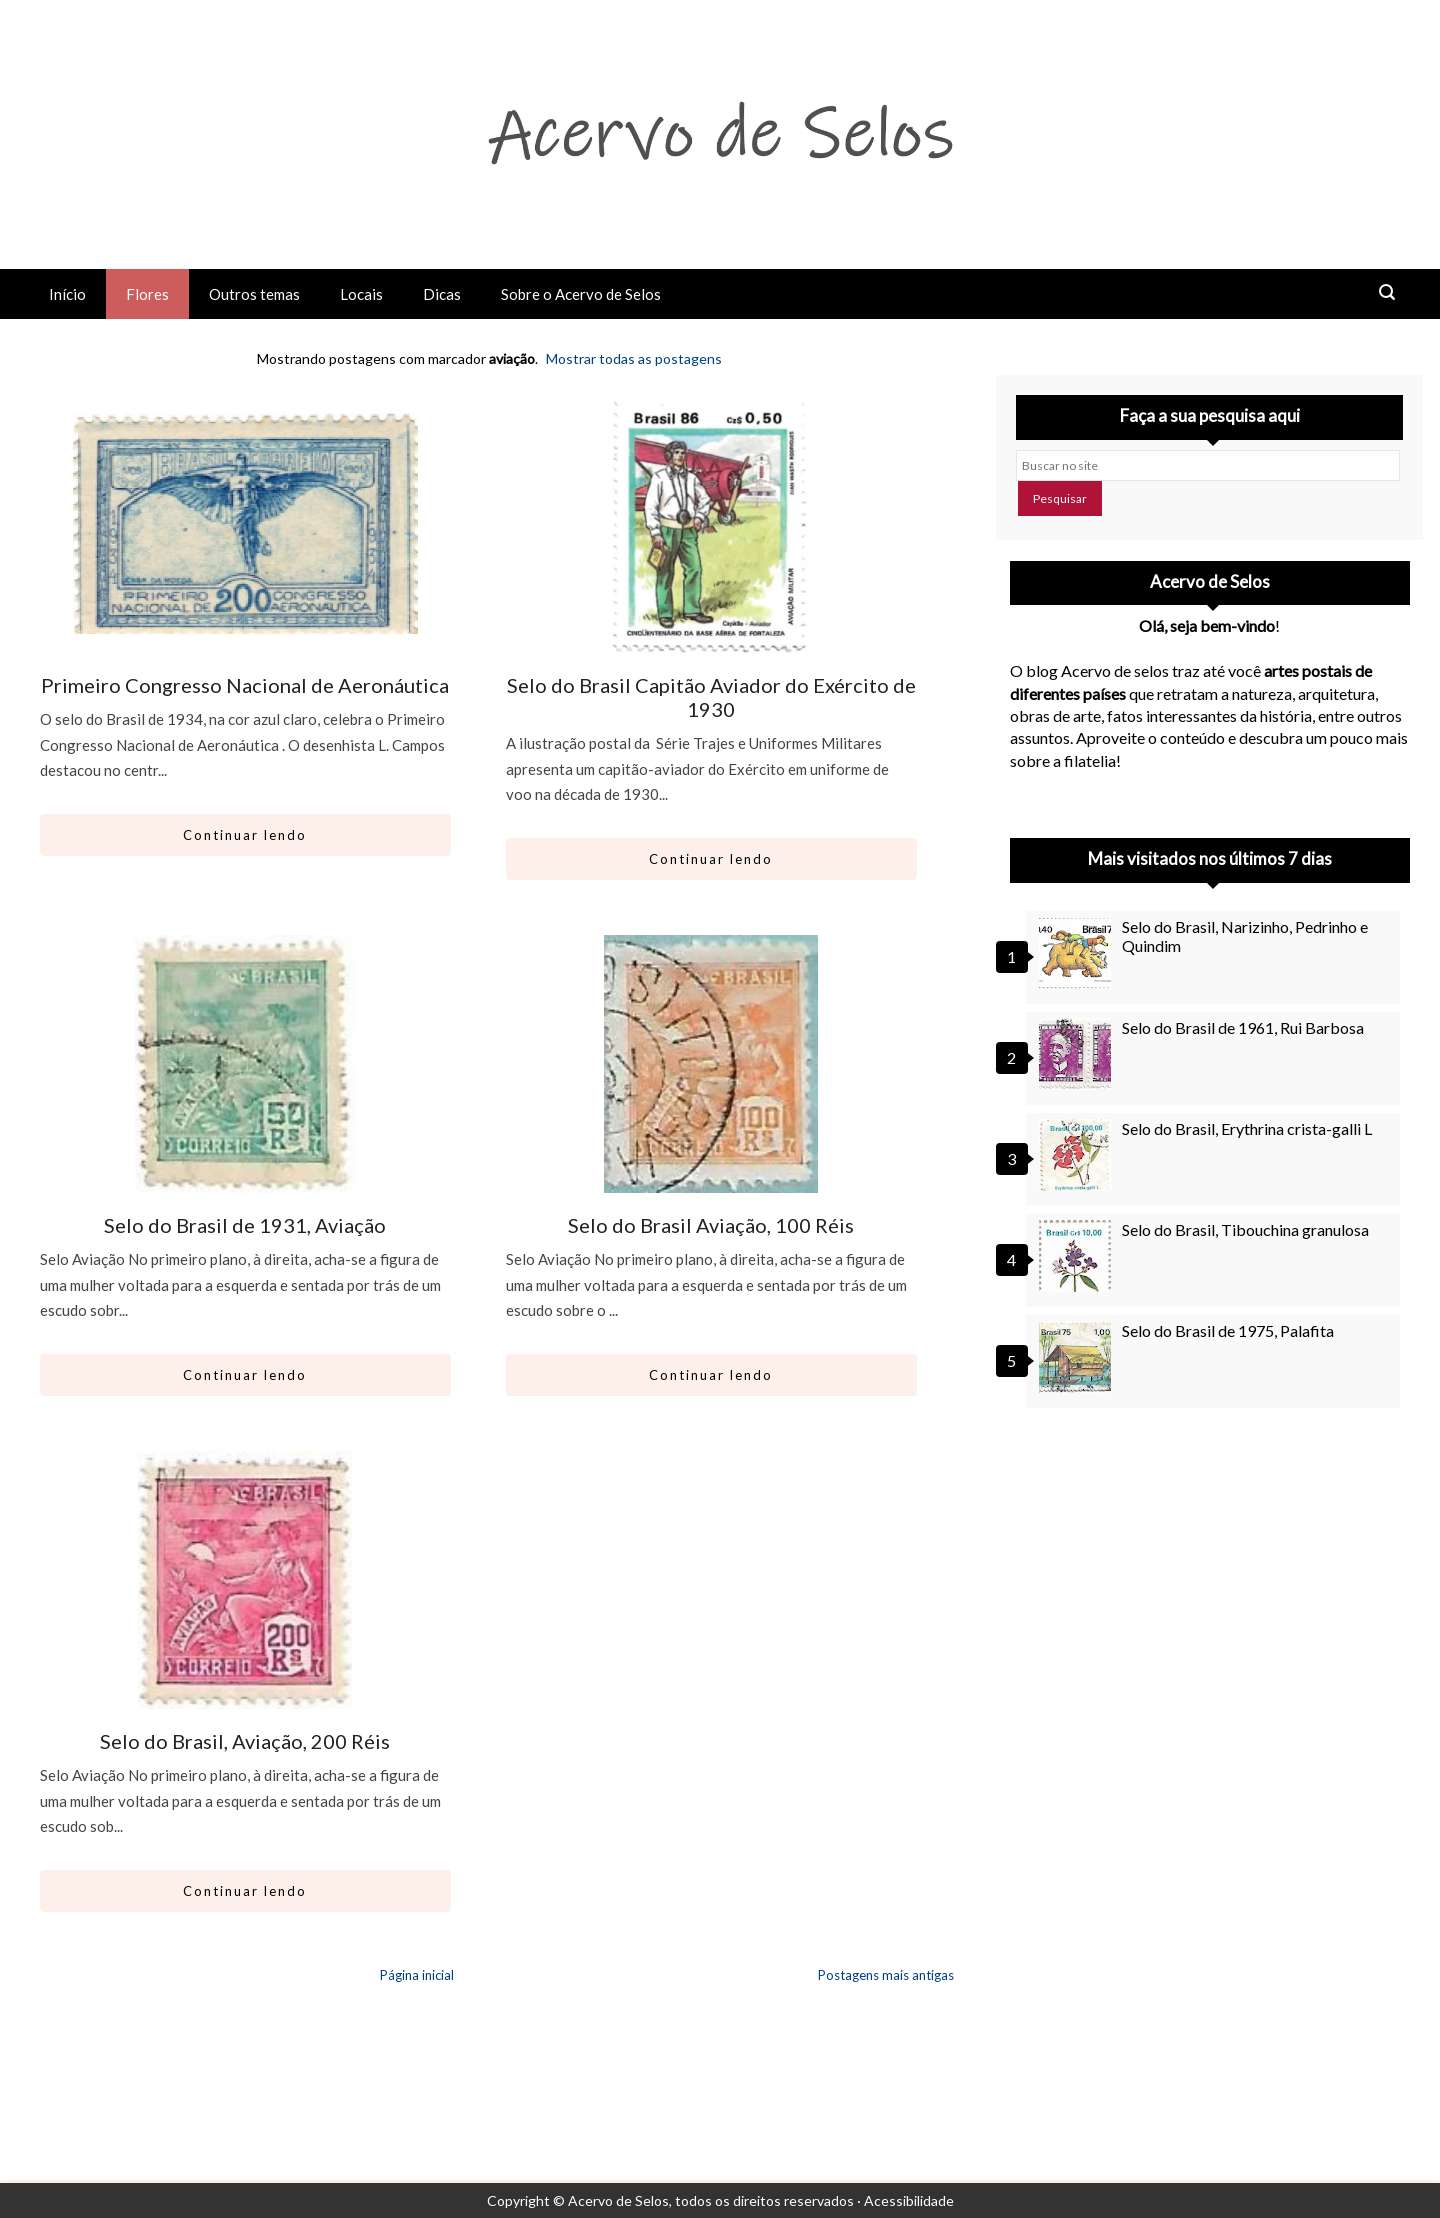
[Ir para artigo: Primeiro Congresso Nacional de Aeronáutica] (245, 524)
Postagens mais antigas (886, 1975)
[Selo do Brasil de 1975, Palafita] (1078, 1357)
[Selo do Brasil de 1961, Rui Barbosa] (1078, 1054)
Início (67, 294)
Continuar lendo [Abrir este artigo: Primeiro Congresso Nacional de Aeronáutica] (245, 835)
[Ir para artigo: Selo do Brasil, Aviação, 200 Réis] (245, 1580)
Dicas (442, 294)
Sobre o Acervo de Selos (581, 294)
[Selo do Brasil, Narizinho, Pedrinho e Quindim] (1078, 953)
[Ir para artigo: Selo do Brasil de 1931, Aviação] (245, 1064)
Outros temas (254, 294)
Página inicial (417, 1975)
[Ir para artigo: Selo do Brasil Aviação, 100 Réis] (711, 1064)
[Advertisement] (1210, 1604)
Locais (361, 294)
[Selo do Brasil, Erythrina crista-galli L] (1078, 1155)
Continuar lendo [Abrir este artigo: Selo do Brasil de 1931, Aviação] (245, 1375)
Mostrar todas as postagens (634, 358)
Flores (147, 294)
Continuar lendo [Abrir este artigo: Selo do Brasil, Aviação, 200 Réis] (245, 1891)
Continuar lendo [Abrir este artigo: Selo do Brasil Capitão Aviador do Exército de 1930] (711, 859)
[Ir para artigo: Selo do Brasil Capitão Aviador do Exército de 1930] (711, 524)
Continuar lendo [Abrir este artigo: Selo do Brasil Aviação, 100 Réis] (711, 1375)
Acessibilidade (909, 2200)
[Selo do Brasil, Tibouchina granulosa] (1078, 1256)
